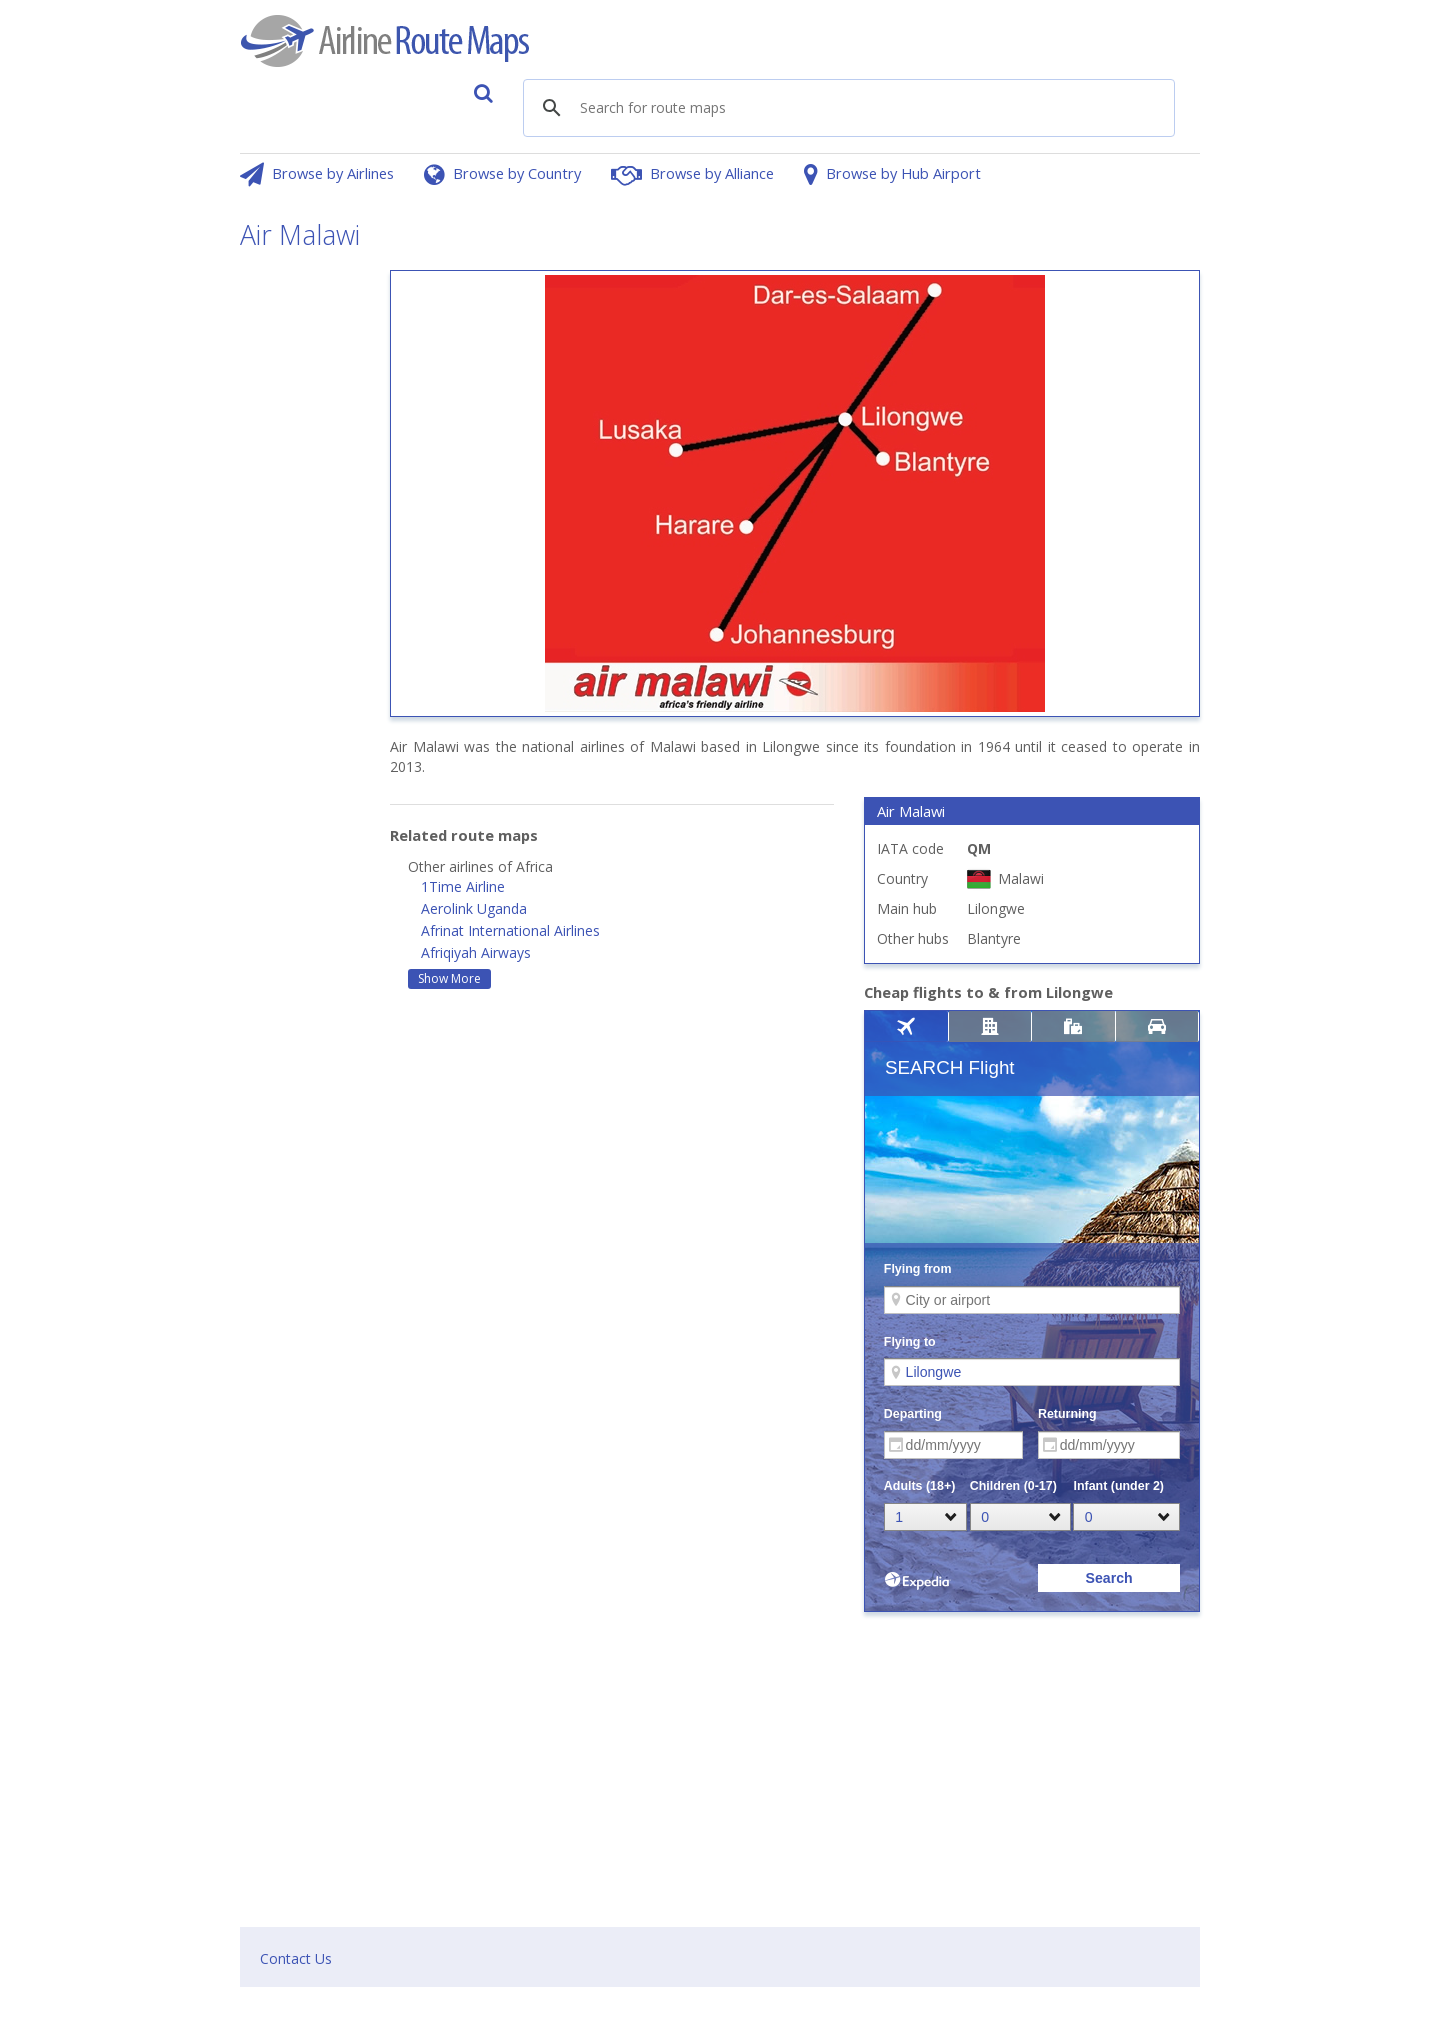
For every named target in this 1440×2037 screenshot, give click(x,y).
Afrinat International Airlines (510, 930)
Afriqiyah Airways (476, 952)
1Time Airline (463, 886)
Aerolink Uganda (474, 908)
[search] (690, 109)
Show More (449, 978)
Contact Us (296, 1958)
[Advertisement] (300, 570)
